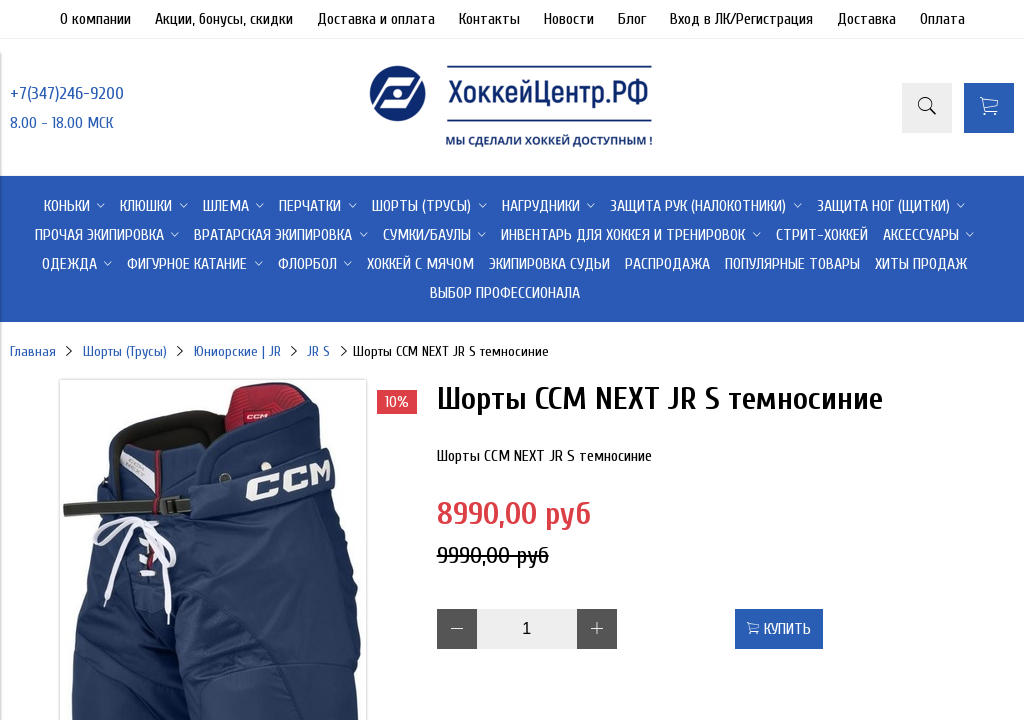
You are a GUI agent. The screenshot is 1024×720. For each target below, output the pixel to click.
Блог (632, 19)
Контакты (489, 19)
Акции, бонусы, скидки (224, 19)
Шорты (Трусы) (125, 351)
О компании (95, 19)
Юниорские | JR (237, 351)
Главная (33, 351)
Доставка (866, 19)
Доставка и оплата (376, 19)
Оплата (942, 19)
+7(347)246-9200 (67, 93)
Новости (569, 19)
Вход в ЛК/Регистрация (741, 19)
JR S (318, 351)
